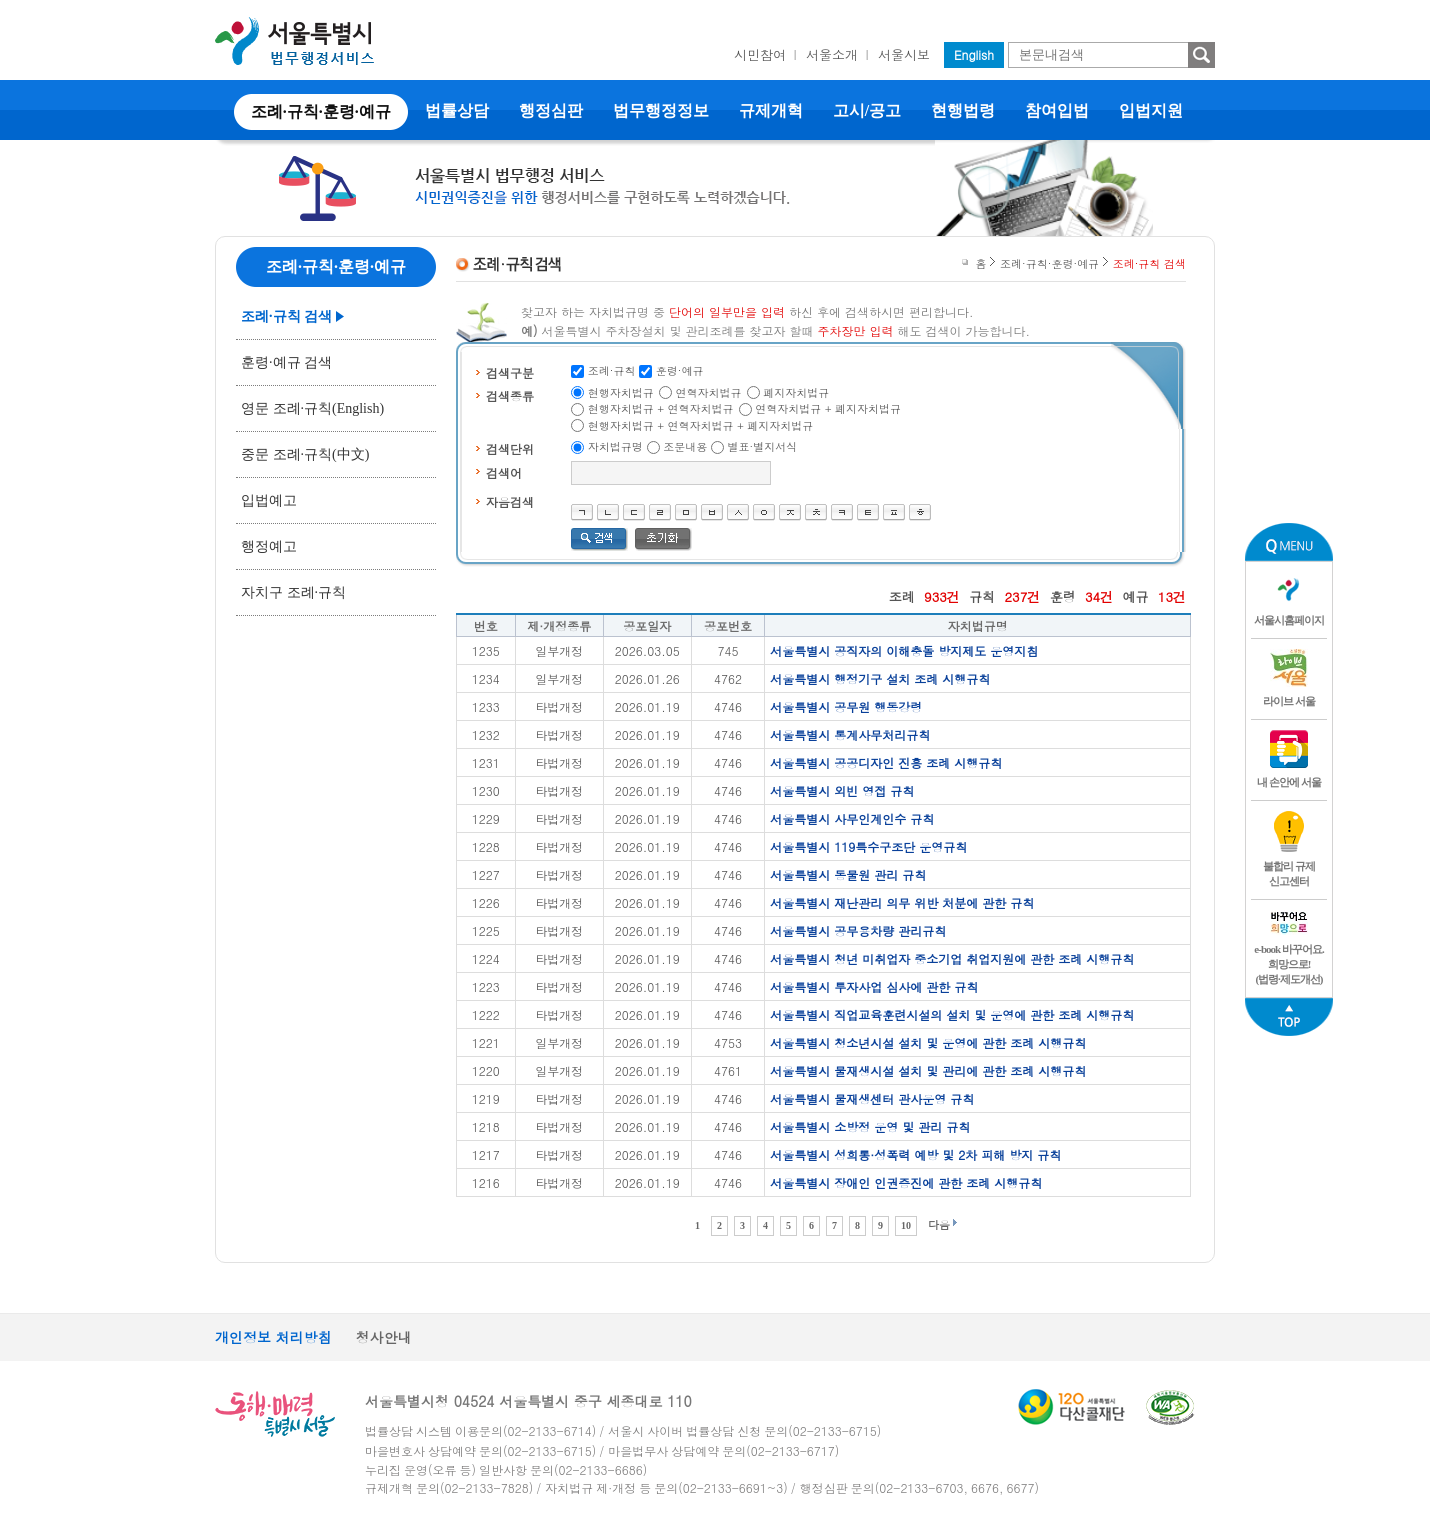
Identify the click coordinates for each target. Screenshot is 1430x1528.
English (974, 54)
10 (906, 1225)
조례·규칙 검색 (286, 316)
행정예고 (269, 546)
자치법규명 (615, 446)
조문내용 (685, 446)
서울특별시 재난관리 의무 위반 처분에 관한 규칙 (902, 902)
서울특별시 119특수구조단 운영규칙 (868, 846)
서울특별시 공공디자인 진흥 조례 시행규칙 (886, 762)
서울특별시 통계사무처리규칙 (850, 734)
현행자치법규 (621, 392)
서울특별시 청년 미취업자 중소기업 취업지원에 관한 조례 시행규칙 (952, 958)
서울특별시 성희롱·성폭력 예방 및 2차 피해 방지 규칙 (915, 1154)
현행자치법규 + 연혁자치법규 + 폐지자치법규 (701, 425)
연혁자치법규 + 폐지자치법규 (828, 408)
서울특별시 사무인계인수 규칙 (852, 818)
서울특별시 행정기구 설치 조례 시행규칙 (880, 678)
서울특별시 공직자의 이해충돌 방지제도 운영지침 (904, 650)
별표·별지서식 (763, 446)
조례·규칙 (612, 370)
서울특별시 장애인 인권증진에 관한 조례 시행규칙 (906, 1182)
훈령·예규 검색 (286, 362)
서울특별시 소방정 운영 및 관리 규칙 (870, 1126)
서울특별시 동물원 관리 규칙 (848, 874)
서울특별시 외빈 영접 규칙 (842, 790)
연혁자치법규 (709, 392)
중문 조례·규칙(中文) (305, 454)
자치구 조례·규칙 (293, 592)
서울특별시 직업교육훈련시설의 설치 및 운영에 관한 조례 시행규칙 (952, 1014)
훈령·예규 (680, 370)
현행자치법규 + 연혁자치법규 (661, 408)
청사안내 (384, 1337)
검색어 (504, 472)
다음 (939, 1224)
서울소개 (832, 54)
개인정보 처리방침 (273, 1337)
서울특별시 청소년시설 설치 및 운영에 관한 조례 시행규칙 (928, 1042)
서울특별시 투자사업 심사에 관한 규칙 (874, 986)
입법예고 (269, 500)
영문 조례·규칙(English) (312, 408)
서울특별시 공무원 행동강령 (846, 706)
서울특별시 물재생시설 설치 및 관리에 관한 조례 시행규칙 (928, 1070)
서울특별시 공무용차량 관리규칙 (858, 930)
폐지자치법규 (796, 392)
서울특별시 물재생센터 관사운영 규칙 (872, 1098)
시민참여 (760, 54)
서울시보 (904, 54)
